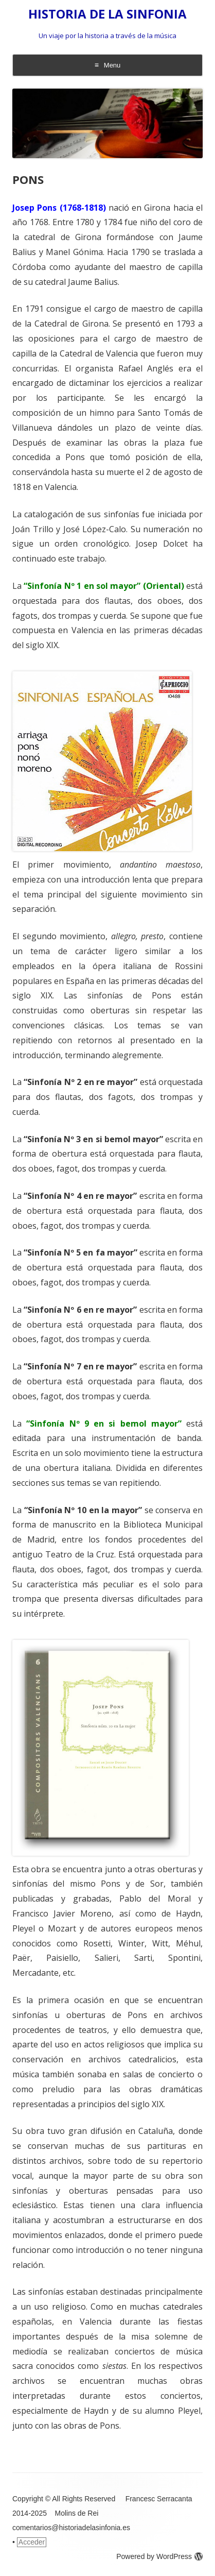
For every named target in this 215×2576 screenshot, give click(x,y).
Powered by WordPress (159, 2556)
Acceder (32, 2542)
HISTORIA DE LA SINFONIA (107, 14)
